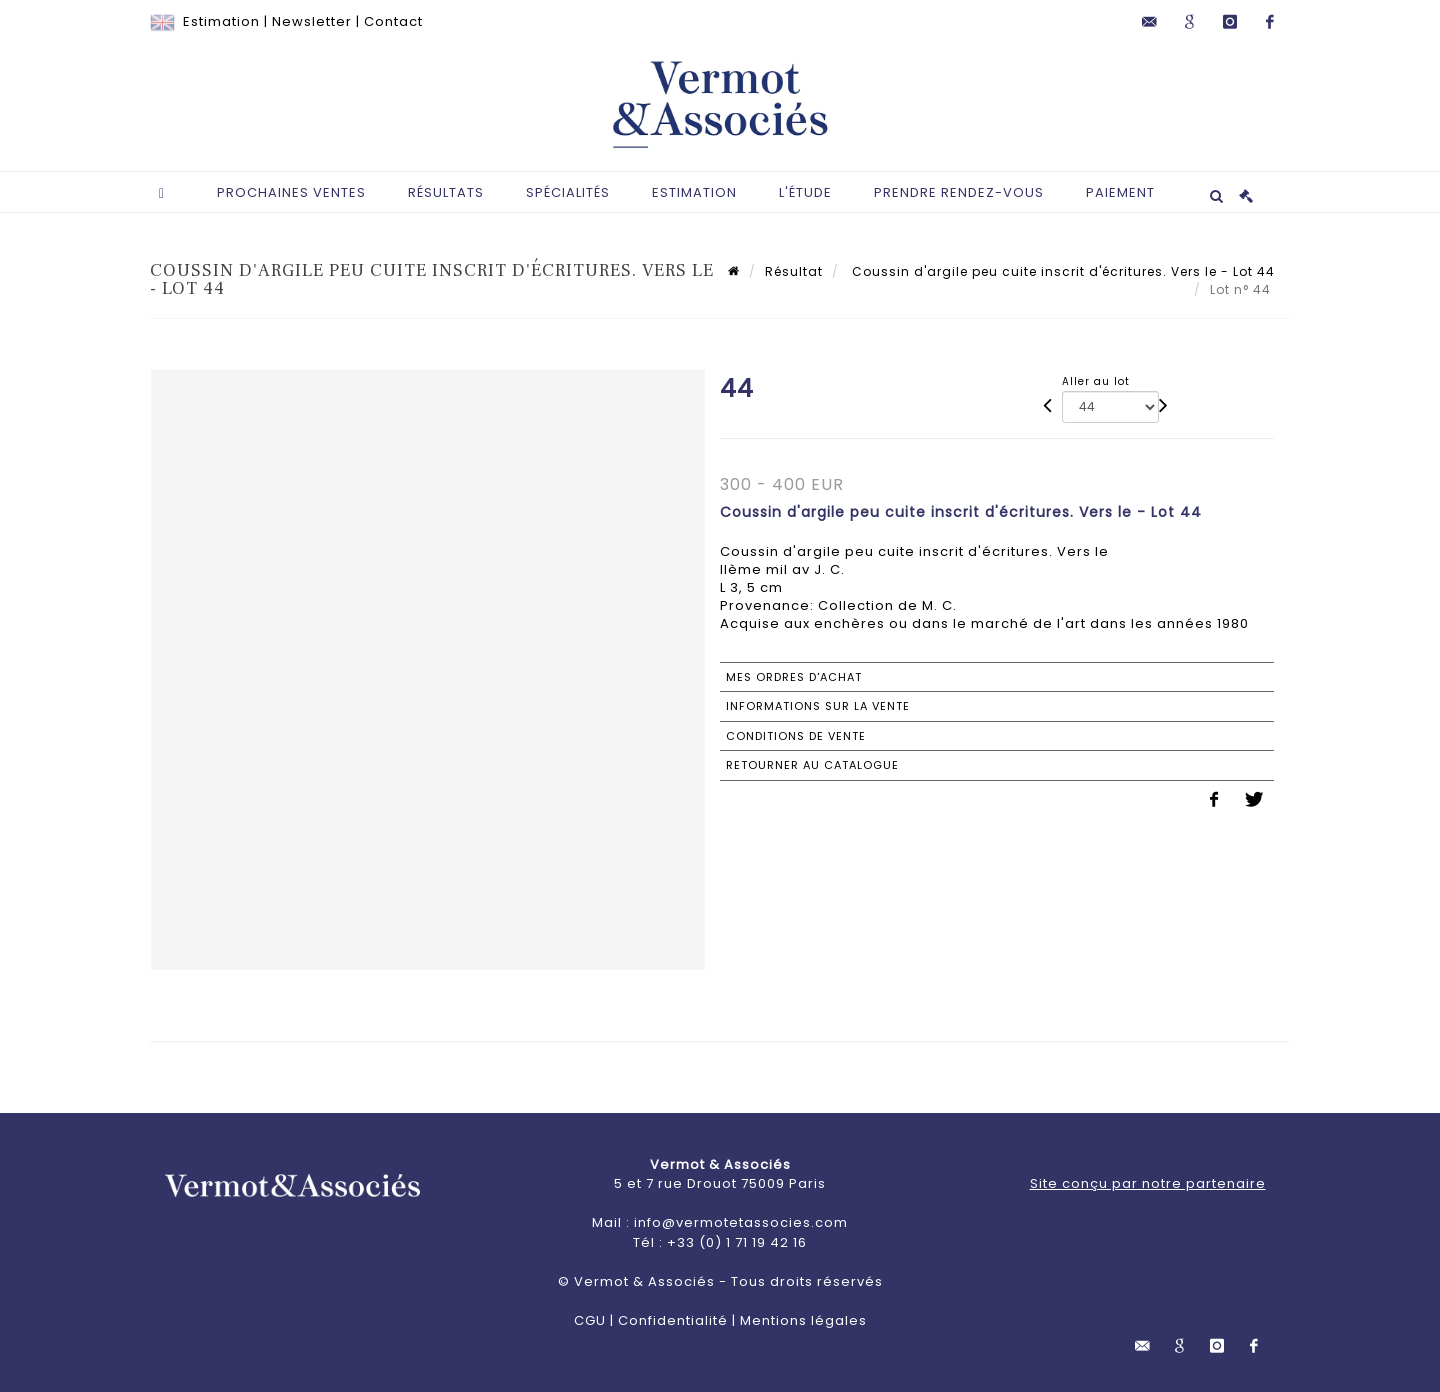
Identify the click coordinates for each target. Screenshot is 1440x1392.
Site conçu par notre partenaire (1148, 1183)
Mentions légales (803, 1320)
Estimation (221, 21)
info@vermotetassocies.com (741, 1222)
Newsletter (312, 21)
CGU (590, 1320)
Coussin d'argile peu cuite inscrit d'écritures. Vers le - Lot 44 (1061, 271)
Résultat (794, 271)
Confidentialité (673, 1320)
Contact (393, 21)
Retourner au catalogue (812, 765)
